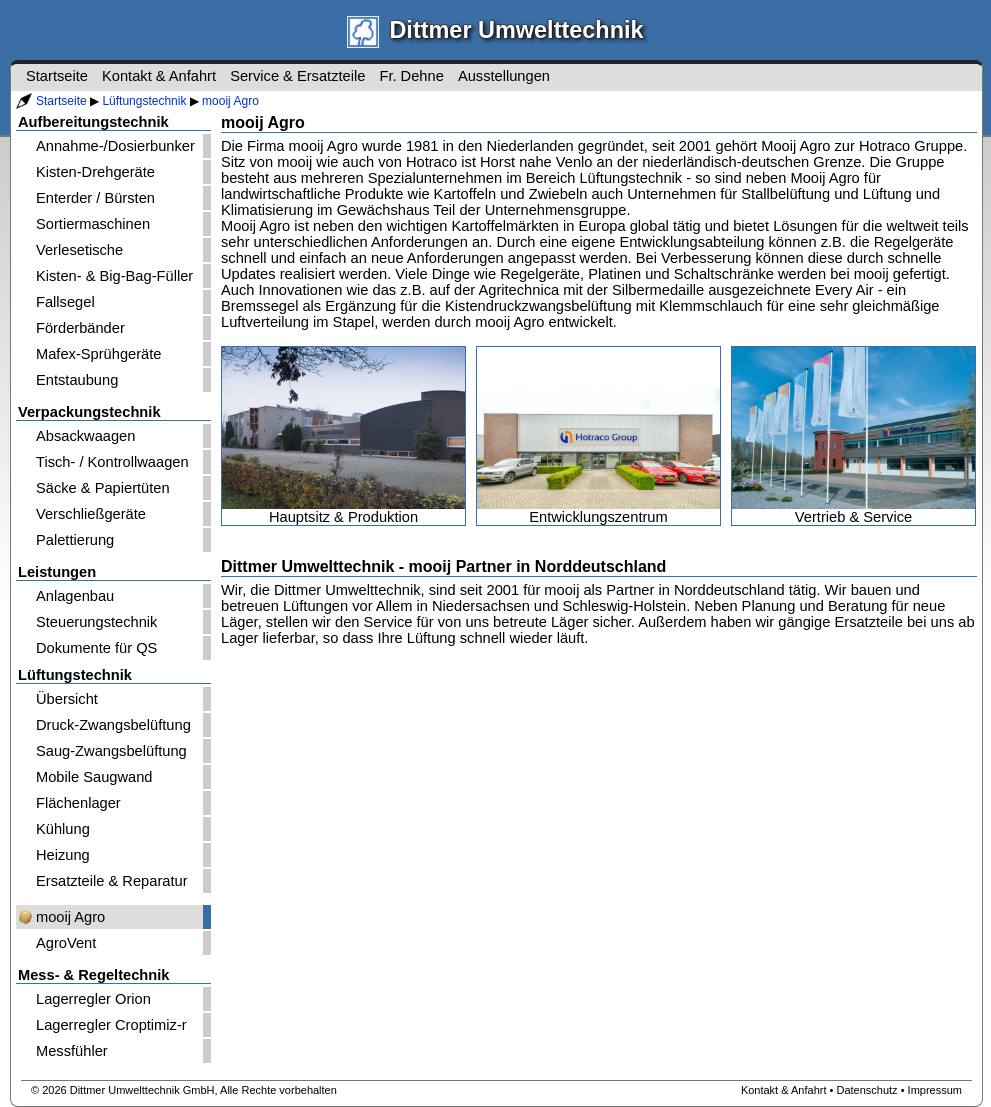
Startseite (61, 101)
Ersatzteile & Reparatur (112, 881)
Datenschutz (866, 1090)
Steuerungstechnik (96, 622)
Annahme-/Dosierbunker (115, 146)
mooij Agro (230, 101)
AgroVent (66, 943)
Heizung (63, 855)
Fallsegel (65, 302)
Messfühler (72, 1051)
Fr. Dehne (411, 76)
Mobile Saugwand (94, 777)
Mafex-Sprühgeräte (98, 354)
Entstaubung (77, 380)
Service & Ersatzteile (297, 76)
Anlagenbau (75, 596)
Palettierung (75, 540)
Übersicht (67, 699)
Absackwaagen (85, 436)
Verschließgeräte (91, 514)
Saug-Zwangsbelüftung (111, 751)
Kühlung (63, 829)
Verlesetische (79, 250)
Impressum (935, 1090)
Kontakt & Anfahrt (159, 76)
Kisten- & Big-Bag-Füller (114, 276)
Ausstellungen (504, 76)
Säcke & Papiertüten (103, 488)
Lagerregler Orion (93, 999)
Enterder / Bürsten (95, 198)
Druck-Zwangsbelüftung (113, 725)
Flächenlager (78, 803)
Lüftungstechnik (144, 101)
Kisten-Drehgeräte (95, 172)
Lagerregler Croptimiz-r (111, 1025)
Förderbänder (80, 328)
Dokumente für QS (96, 648)
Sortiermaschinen (93, 224)
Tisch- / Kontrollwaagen (112, 462)
